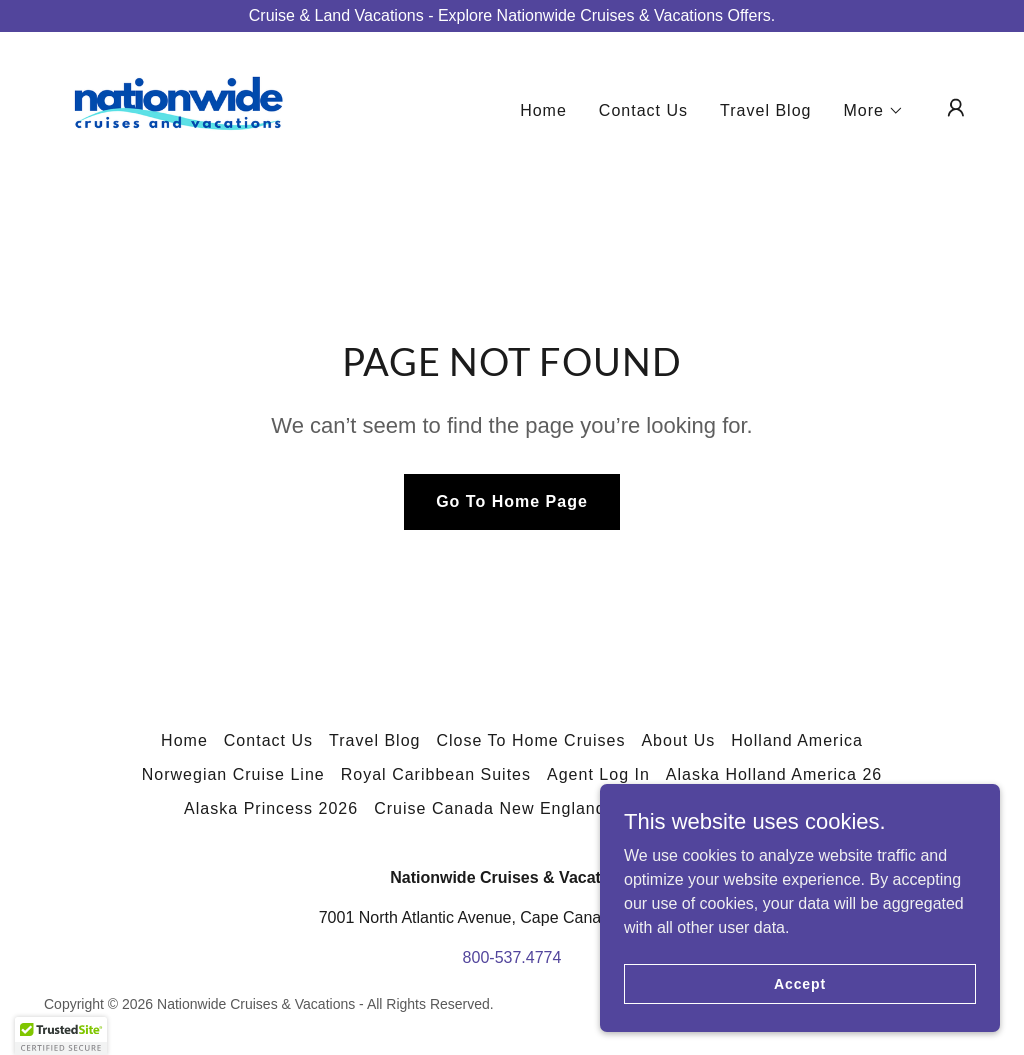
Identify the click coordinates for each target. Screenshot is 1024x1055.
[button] (874, 111)
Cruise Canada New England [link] (490, 808)
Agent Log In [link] (598, 774)
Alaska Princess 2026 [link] (271, 808)
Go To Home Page (512, 501)
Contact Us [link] (643, 110)
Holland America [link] (797, 740)
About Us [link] (678, 740)
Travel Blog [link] (765, 110)
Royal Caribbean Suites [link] (436, 774)
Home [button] (184, 740)
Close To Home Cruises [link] (530, 740)
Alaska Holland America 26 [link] (774, 774)
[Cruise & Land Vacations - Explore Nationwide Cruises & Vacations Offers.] (512, 16)
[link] (178, 106)
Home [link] (543, 110)
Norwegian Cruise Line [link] (233, 774)
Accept (800, 983)
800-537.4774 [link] (512, 957)
